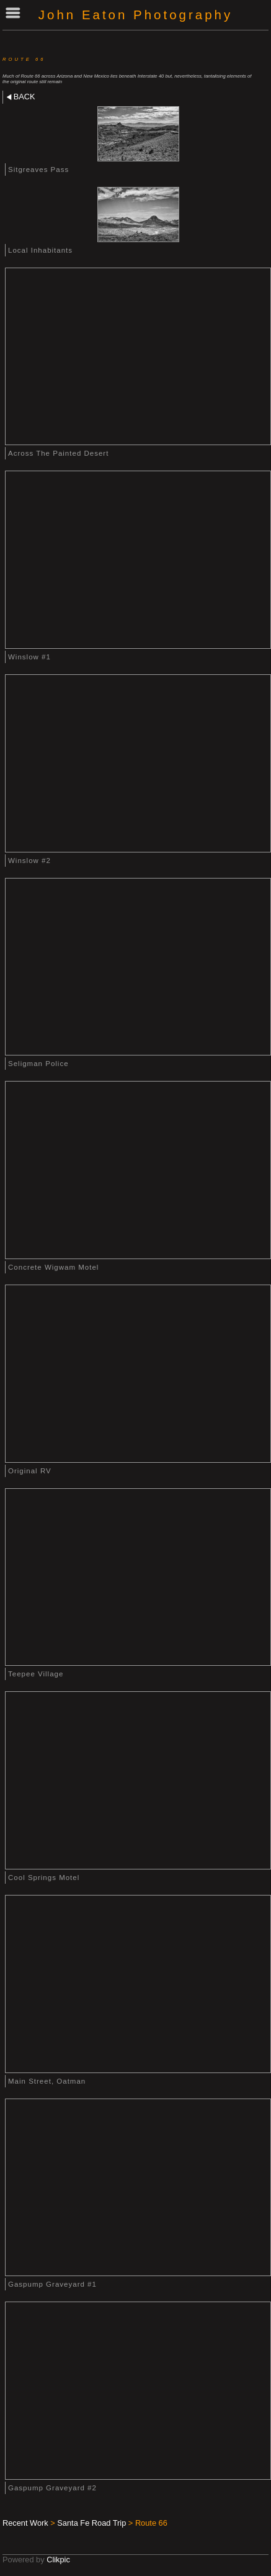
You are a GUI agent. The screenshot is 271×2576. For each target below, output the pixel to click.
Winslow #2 (29, 860)
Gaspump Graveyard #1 (52, 2284)
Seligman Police (38, 1063)
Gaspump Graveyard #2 (52, 2488)
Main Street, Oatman (47, 2081)
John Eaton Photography (135, 14)
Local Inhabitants (40, 250)
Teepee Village (35, 1674)
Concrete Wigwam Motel (53, 1267)
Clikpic (58, 2559)
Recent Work (25, 2523)
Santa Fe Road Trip (91, 2523)
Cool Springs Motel (43, 1877)
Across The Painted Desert (58, 453)
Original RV (29, 1471)
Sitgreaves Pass (38, 169)
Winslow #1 (29, 657)
